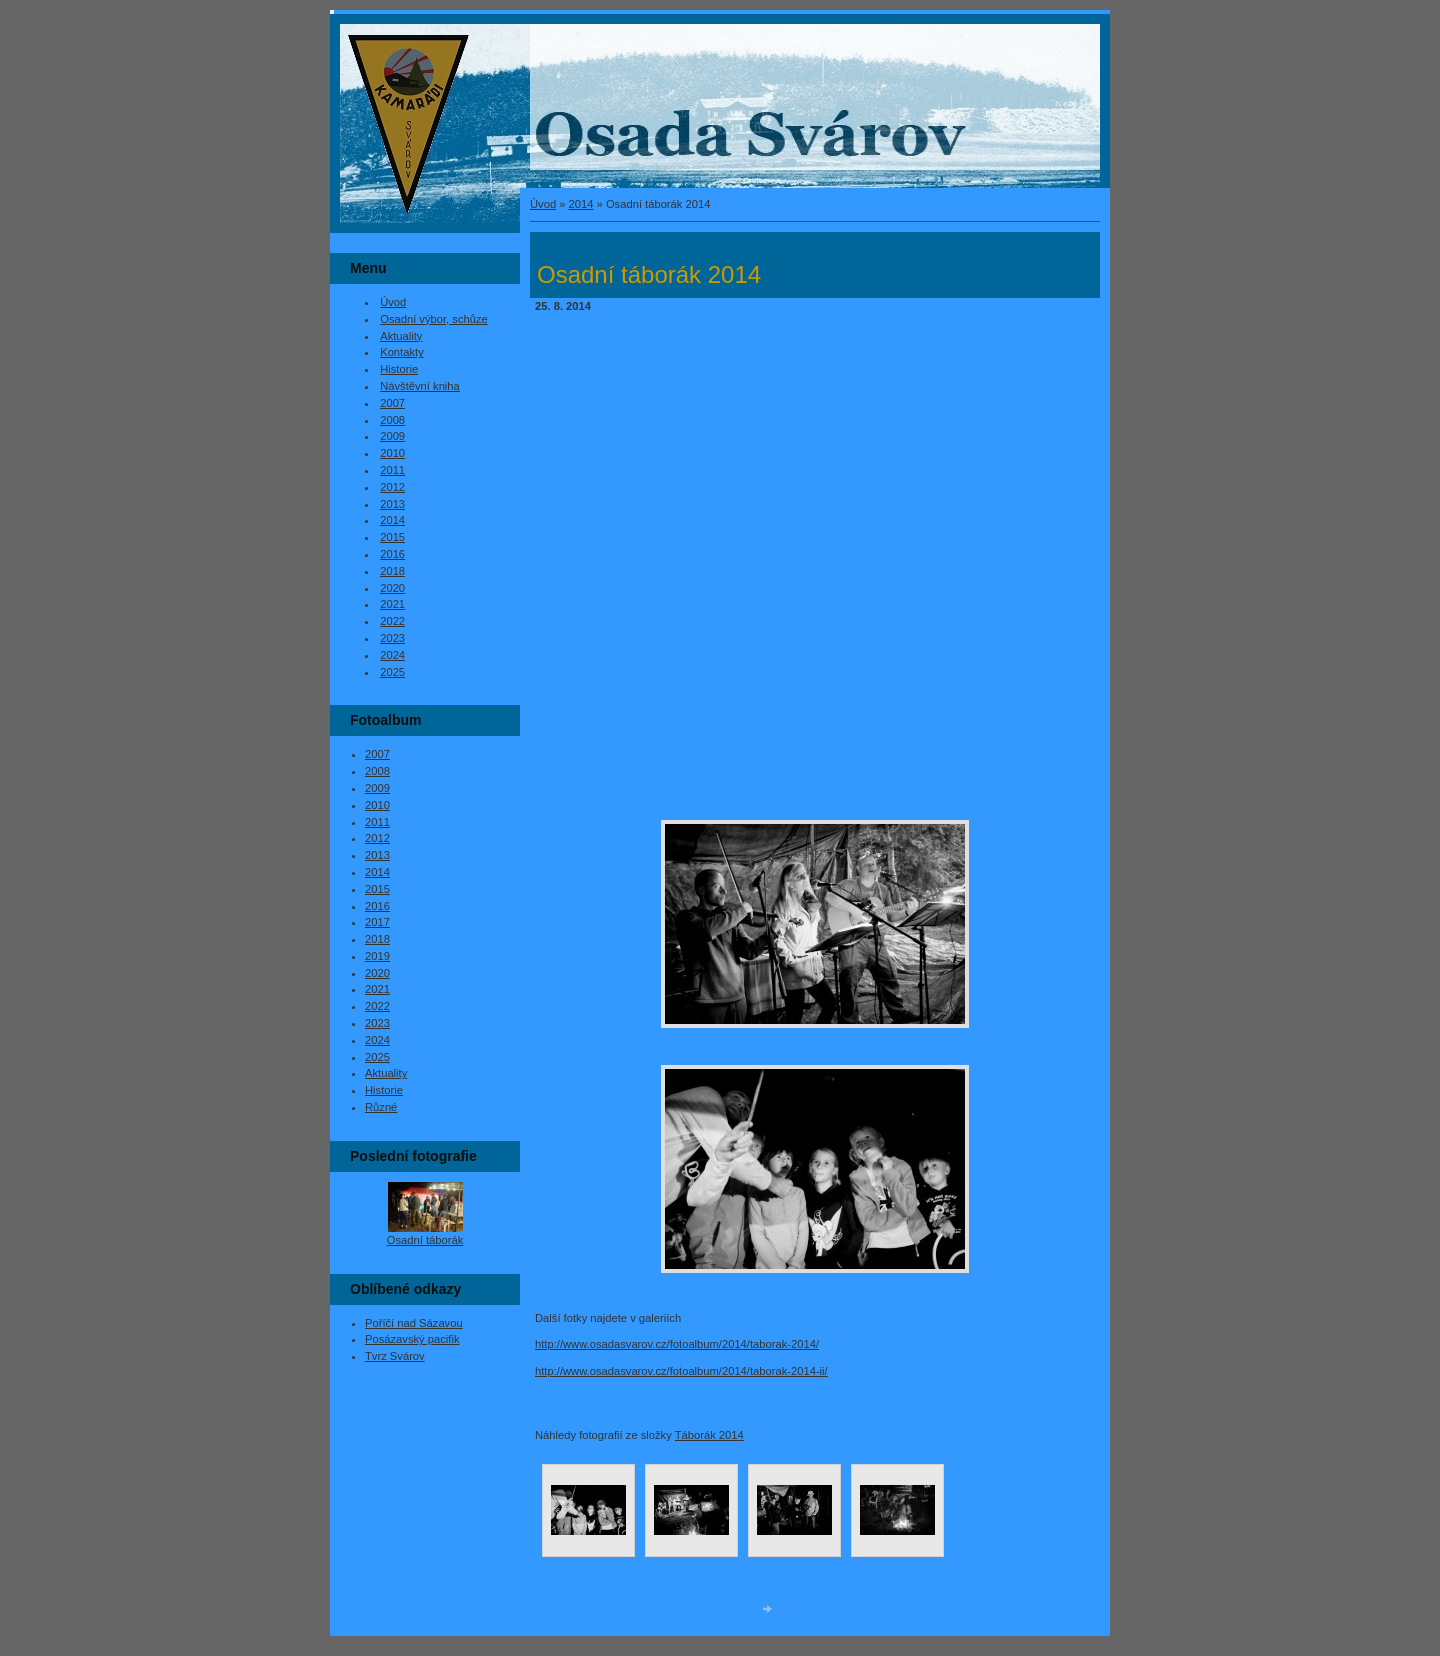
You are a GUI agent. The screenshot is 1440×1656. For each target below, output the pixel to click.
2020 (392, 588)
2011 (392, 470)
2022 (392, 621)
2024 (392, 655)
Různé (381, 1107)
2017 (377, 922)
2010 (392, 453)
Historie (399, 369)
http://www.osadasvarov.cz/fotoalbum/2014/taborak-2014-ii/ (681, 1371)
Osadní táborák (425, 1240)
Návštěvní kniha (420, 386)
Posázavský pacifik (412, 1339)
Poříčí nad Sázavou (414, 1323)
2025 (392, 672)
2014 (581, 204)
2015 (392, 537)
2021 (392, 604)
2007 (392, 403)
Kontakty (402, 352)
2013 (392, 504)
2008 (392, 420)
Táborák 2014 (709, 1435)
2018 (392, 571)
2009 (392, 436)
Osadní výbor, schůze (434, 319)
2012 (392, 487)
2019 (377, 956)
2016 (392, 554)
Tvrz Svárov (395, 1356)
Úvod (543, 204)
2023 (392, 638)
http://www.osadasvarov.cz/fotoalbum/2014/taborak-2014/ (677, 1344)
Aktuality (401, 336)
